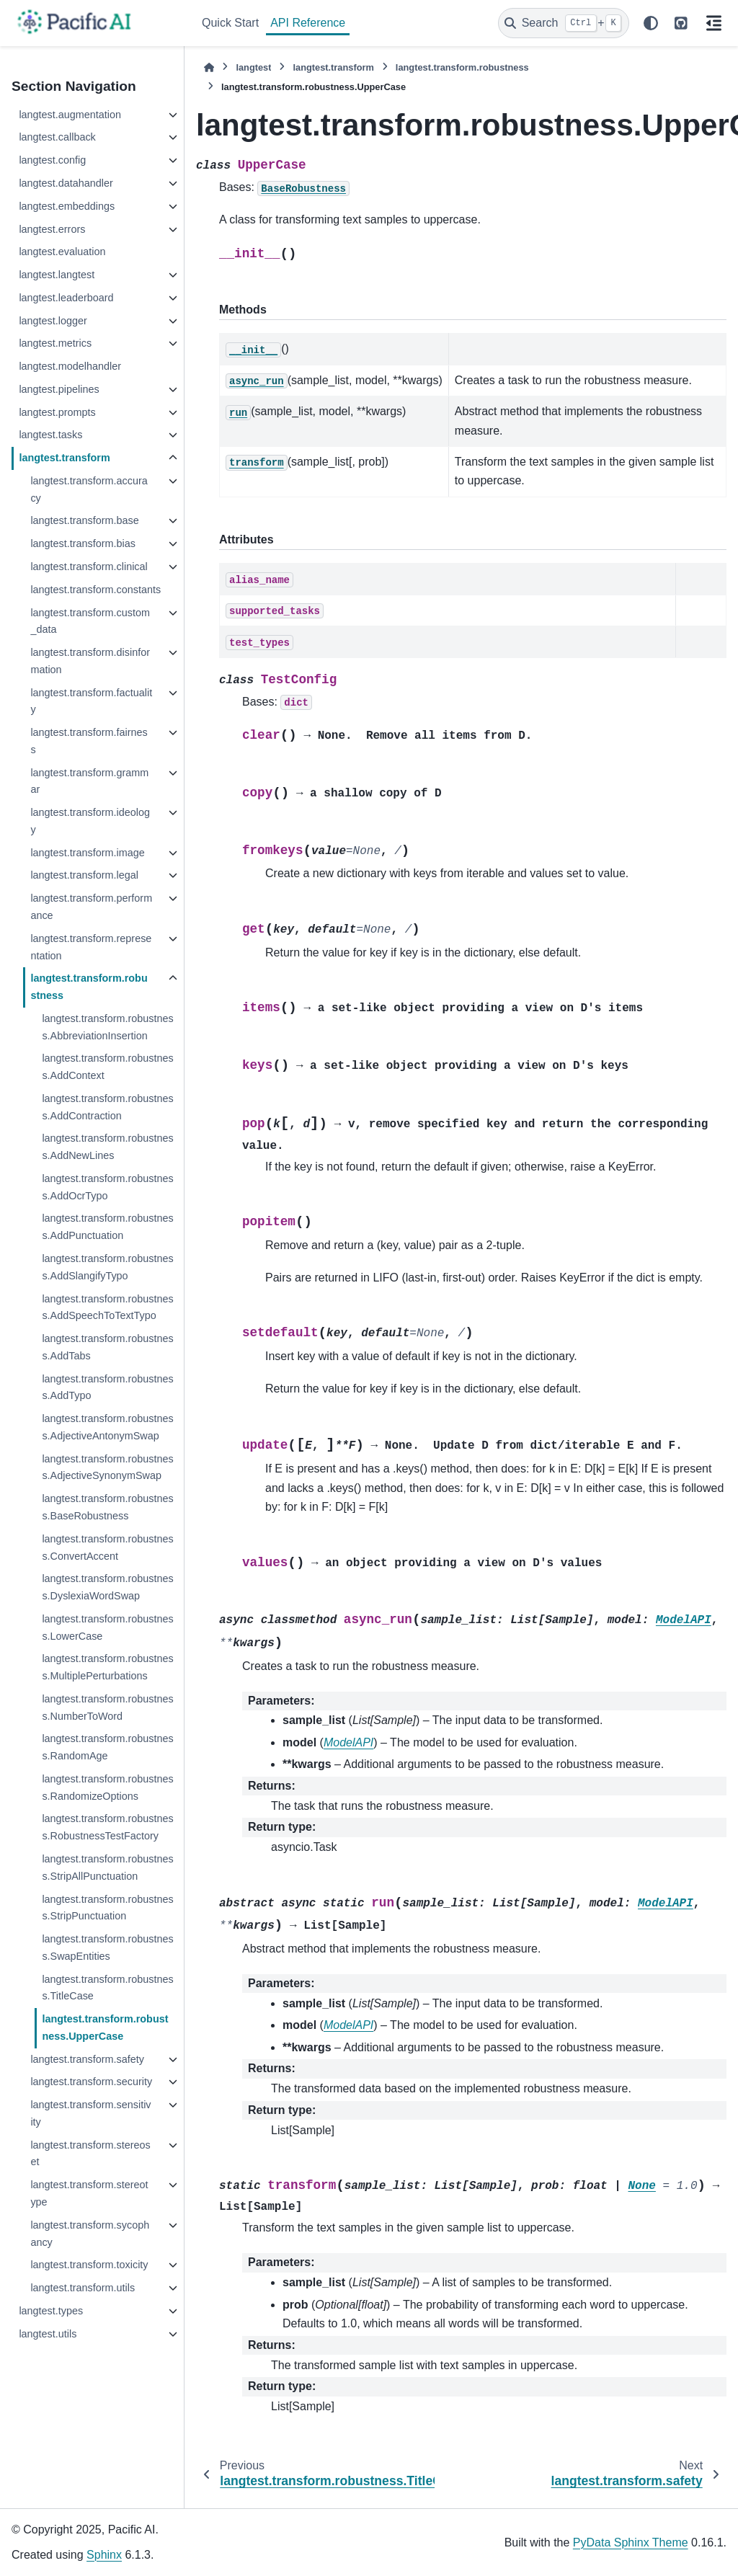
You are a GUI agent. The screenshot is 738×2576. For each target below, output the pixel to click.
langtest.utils (47, 2334)
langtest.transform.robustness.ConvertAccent (107, 1547)
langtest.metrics (55, 343)
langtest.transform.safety (87, 2059)
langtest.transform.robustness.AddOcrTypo (107, 1187)
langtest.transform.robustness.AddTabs (107, 1347)
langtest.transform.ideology (90, 821)
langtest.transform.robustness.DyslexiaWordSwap (107, 1587)
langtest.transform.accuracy (88, 489)
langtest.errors (52, 229)
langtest (253, 67)
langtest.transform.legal (84, 875)
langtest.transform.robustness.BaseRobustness (107, 1507)
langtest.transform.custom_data (90, 621)
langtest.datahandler (65, 183)
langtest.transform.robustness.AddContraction (107, 1107)
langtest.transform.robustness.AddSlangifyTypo (107, 1267)
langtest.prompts (57, 412)
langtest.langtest (56, 274)
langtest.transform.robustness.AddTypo (107, 1387)
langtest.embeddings (67, 206)
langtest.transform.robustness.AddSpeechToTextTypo (107, 1307)
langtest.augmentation (70, 114)
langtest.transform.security (91, 2081)
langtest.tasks (50, 434)
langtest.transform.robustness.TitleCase (107, 1987)
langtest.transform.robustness (88, 986)
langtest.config (52, 160)
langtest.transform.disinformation (90, 661)
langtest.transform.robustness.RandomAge (107, 1747)
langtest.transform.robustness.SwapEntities (107, 1947)
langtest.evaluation (62, 251)
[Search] (563, 23)
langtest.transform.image (87, 852)
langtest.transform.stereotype (89, 2193)
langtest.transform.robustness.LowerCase (107, 1627)
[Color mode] (650, 23)
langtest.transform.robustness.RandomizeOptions (107, 1787)
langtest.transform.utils (82, 2287)
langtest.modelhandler (70, 366)
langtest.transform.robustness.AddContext (107, 1066)
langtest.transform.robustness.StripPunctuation (107, 1907)
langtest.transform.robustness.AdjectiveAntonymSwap (107, 1427)
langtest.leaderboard (66, 297)
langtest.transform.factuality (91, 701)
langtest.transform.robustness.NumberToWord (107, 1707)
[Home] (209, 67)
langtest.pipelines (59, 389)
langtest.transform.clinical (88, 566)
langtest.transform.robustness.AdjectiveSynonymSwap (107, 1467)
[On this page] (713, 23)
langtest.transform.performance (91, 906)
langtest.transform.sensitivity (90, 2113)
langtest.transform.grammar (89, 781)
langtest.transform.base (84, 520)
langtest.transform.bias (82, 543)
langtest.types (51, 2311)
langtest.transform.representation (90, 947)
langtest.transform (64, 457)
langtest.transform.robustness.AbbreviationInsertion (107, 1027)
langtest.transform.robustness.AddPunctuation (107, 1226)
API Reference (307, 23)
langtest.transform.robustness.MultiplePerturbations (107, 1667)
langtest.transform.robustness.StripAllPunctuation (107, 1867)
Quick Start (230, 23)
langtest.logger (52, 321)
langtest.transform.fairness (88, 741)
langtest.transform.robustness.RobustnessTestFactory (107, 1827)
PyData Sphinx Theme (630, 2542)
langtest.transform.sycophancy (89, 2233)
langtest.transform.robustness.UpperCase (105, 2027)
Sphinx (104, 2555)
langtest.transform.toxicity (89, 2264)
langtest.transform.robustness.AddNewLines (107, 1146)
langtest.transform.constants (95, 589)
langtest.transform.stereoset (90, 2153)
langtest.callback (57, 137)
